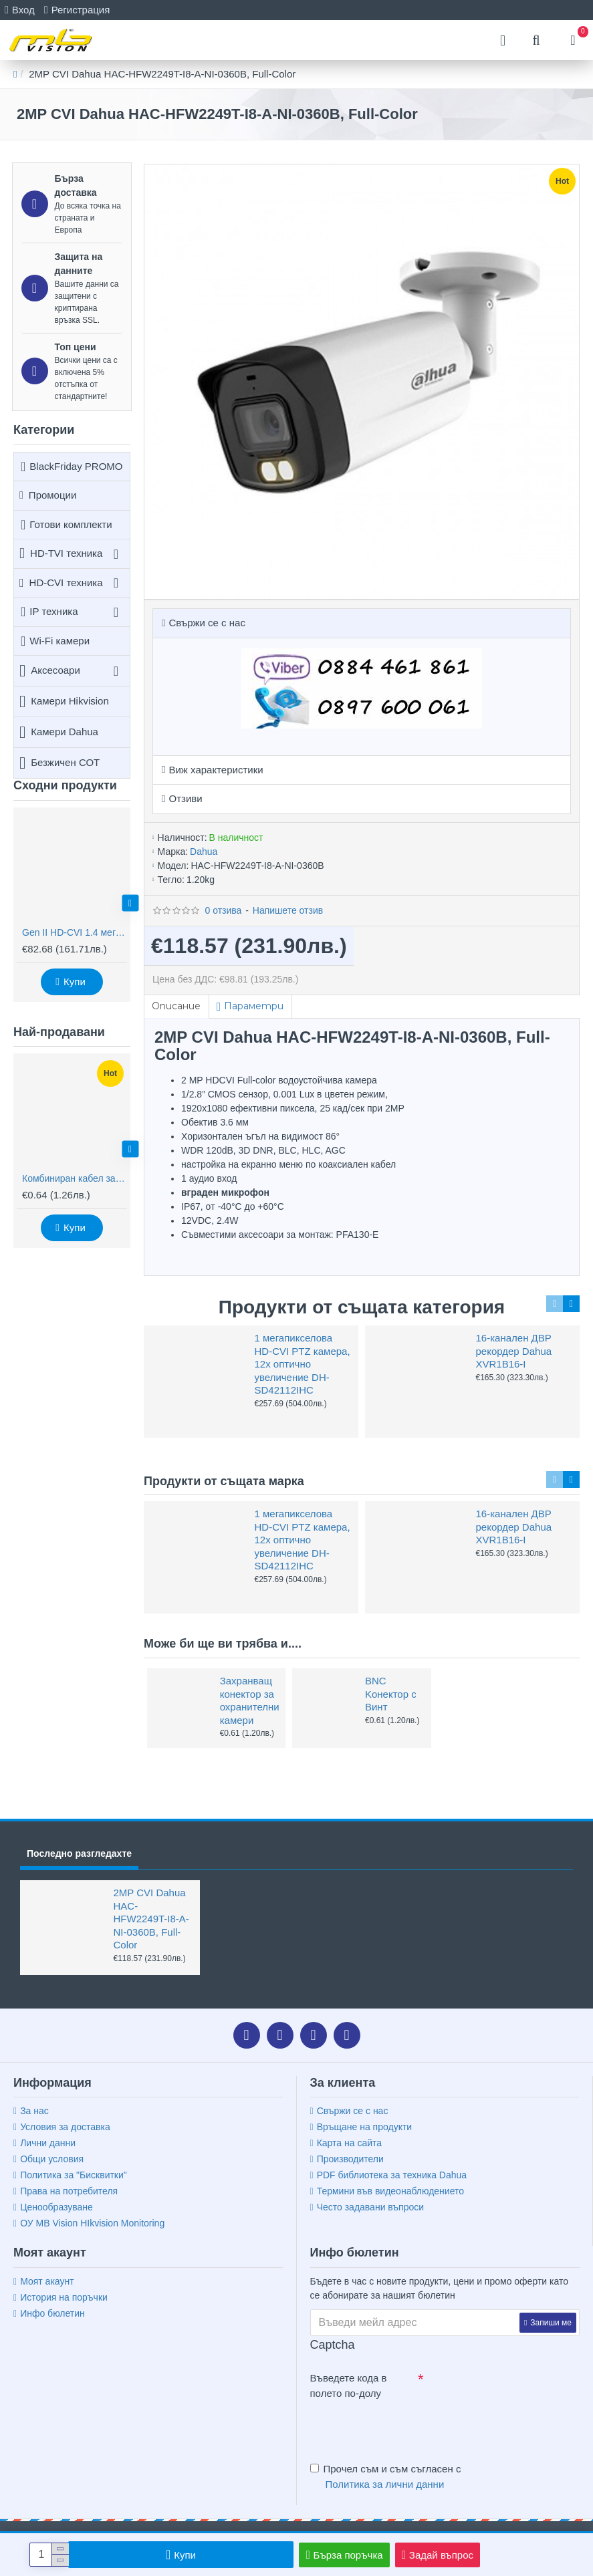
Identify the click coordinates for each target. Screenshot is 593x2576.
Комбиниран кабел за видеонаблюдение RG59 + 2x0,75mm (74, 1178)
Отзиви (185, 798)
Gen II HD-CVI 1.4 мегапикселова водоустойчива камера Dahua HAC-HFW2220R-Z (74, 932)
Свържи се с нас (206, 622)
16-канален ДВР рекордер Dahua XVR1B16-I (514, 1351)
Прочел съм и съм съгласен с (385, 2477)
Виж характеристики (215, 769)
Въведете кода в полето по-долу (348, 2385)
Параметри (255, 1006)
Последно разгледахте (79, 1853)
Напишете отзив (288, 910)
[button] (130, 902)
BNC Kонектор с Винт (391, 1693)
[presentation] (403, 2428)
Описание (176, 1006)
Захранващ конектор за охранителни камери (249, 1700)
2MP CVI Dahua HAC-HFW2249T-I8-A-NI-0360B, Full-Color (151, 1918)
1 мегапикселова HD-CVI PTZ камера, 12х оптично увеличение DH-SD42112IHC (302, 1364)
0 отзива (223, 910)
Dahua (203, 851)
